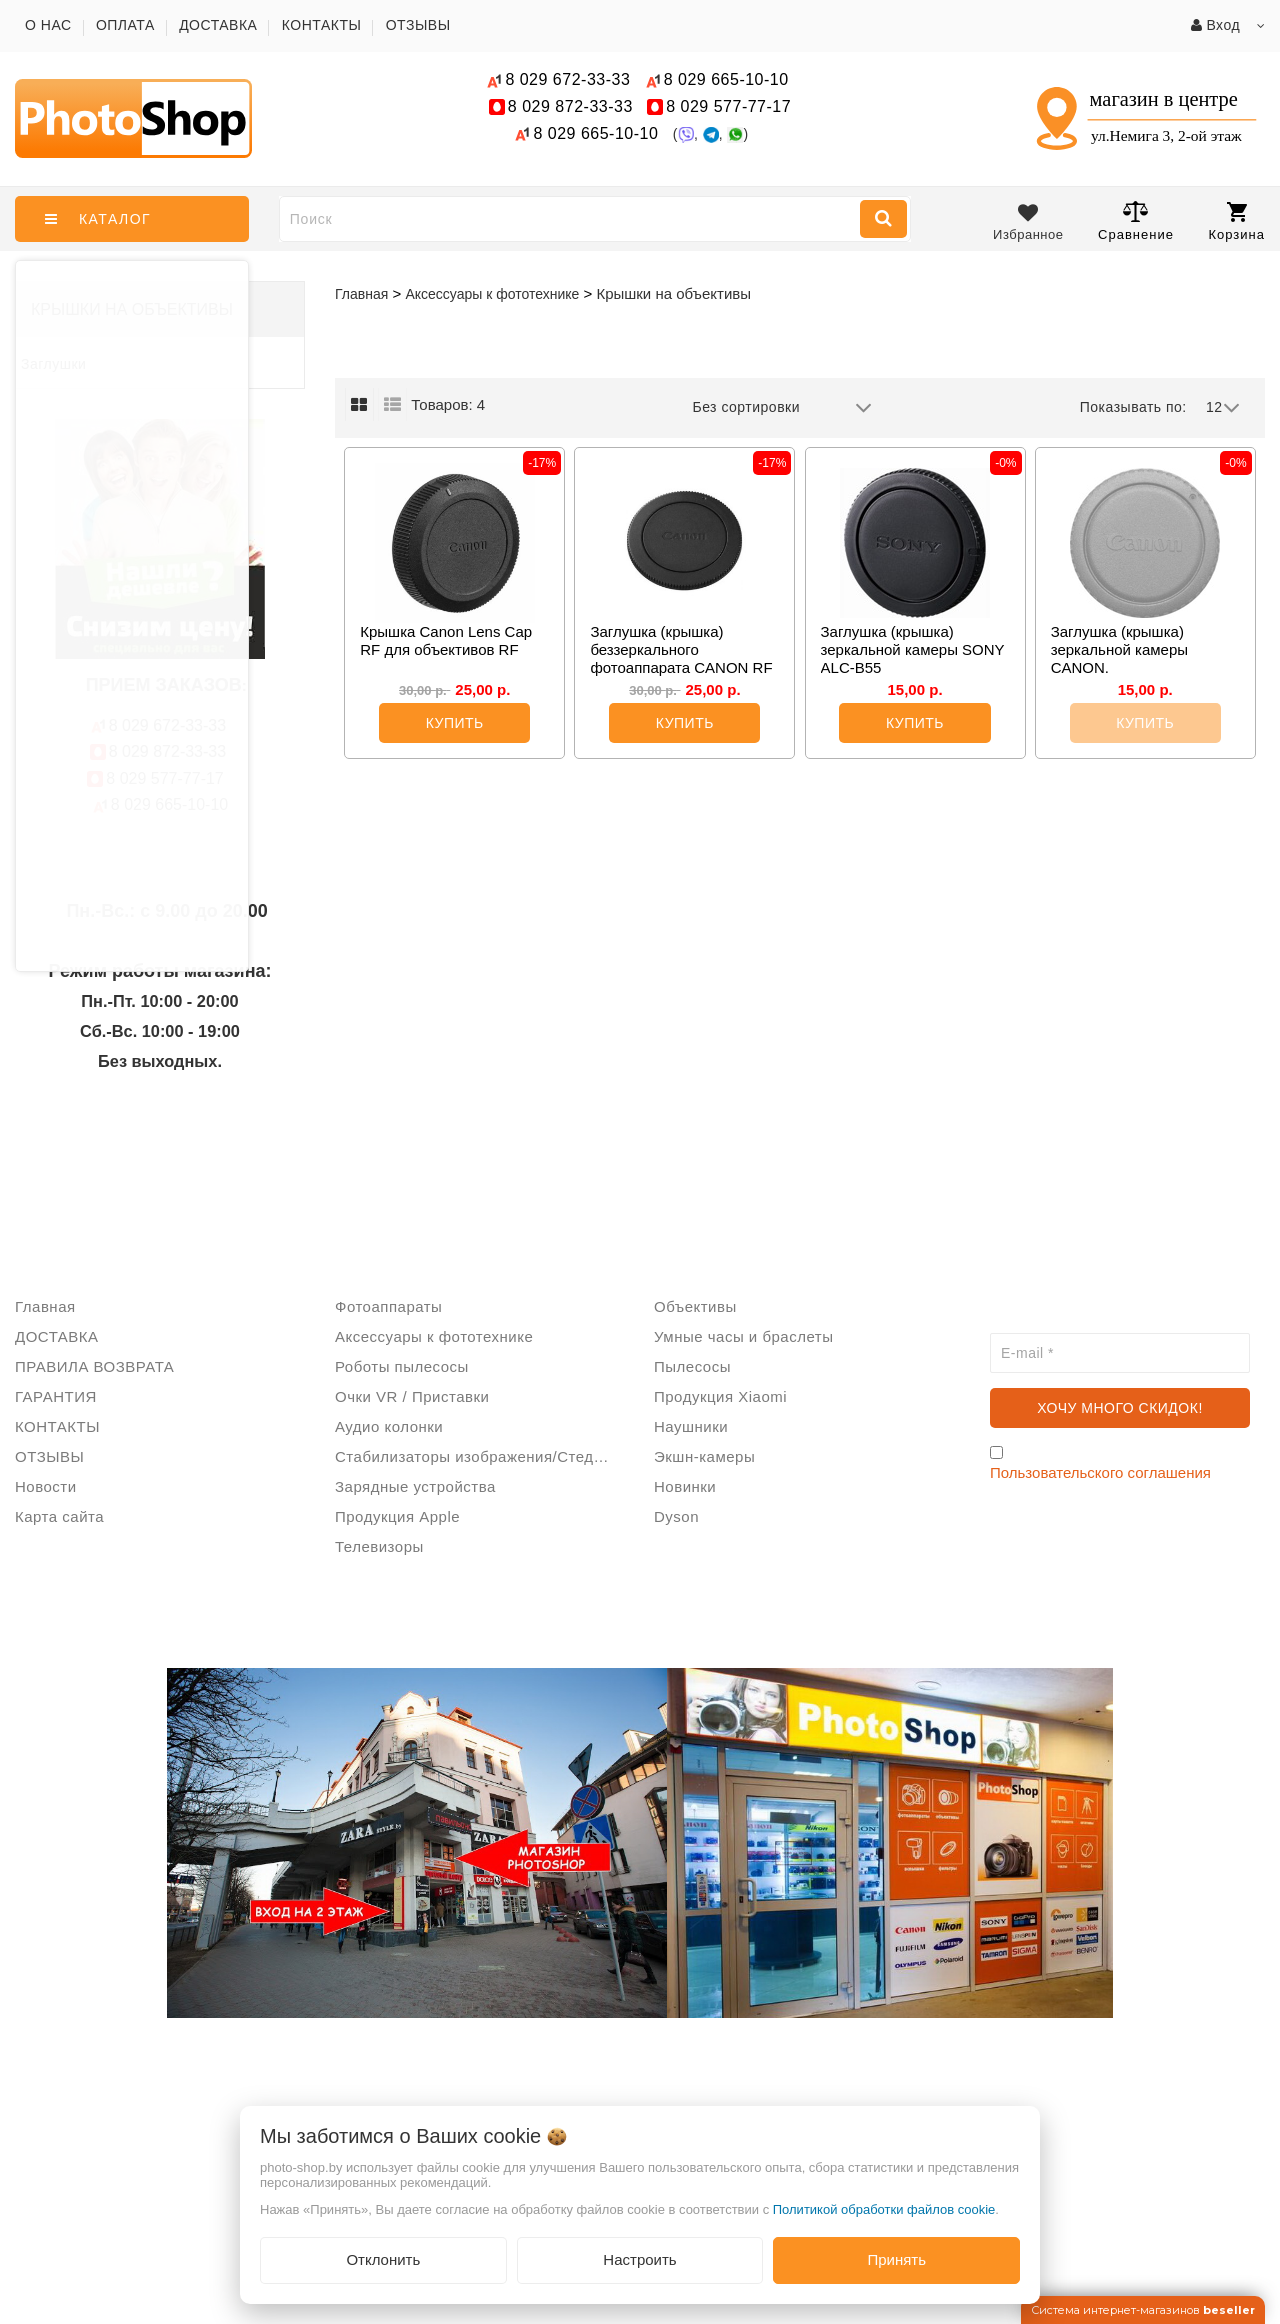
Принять (896, 2259)
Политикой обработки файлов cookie (884, 2209)
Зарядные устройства (415, 1486)
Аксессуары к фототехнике (434, 1336)
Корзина (1236, 222)
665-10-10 (729, 79)
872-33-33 (570, 106)
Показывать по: (1133, 407)
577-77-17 (728, 106)
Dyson (676, 1516)
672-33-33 (567, 79)
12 (1223, 408)
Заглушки (53, 364)
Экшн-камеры (704, 1456)
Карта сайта (59, 1516)
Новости (46, 1486)
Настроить (639, 2259)
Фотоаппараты (388, 1306)
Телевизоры (379, 1546)
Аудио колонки (389, 1426)
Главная (361, 294)
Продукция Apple (397, 1516)
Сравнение (1136, 220)
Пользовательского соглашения (1100, 1472)
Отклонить (383, 2259)
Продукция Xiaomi (720, 1396)
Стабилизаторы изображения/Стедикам (480, 1456)
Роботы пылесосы (402, 1366)
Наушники (691, 1426)
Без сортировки (782, 408)
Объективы (695, 1306)
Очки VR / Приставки (412, 1396)
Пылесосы (692, 1366)
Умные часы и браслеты (743, 1336)
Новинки (685, 1486)
